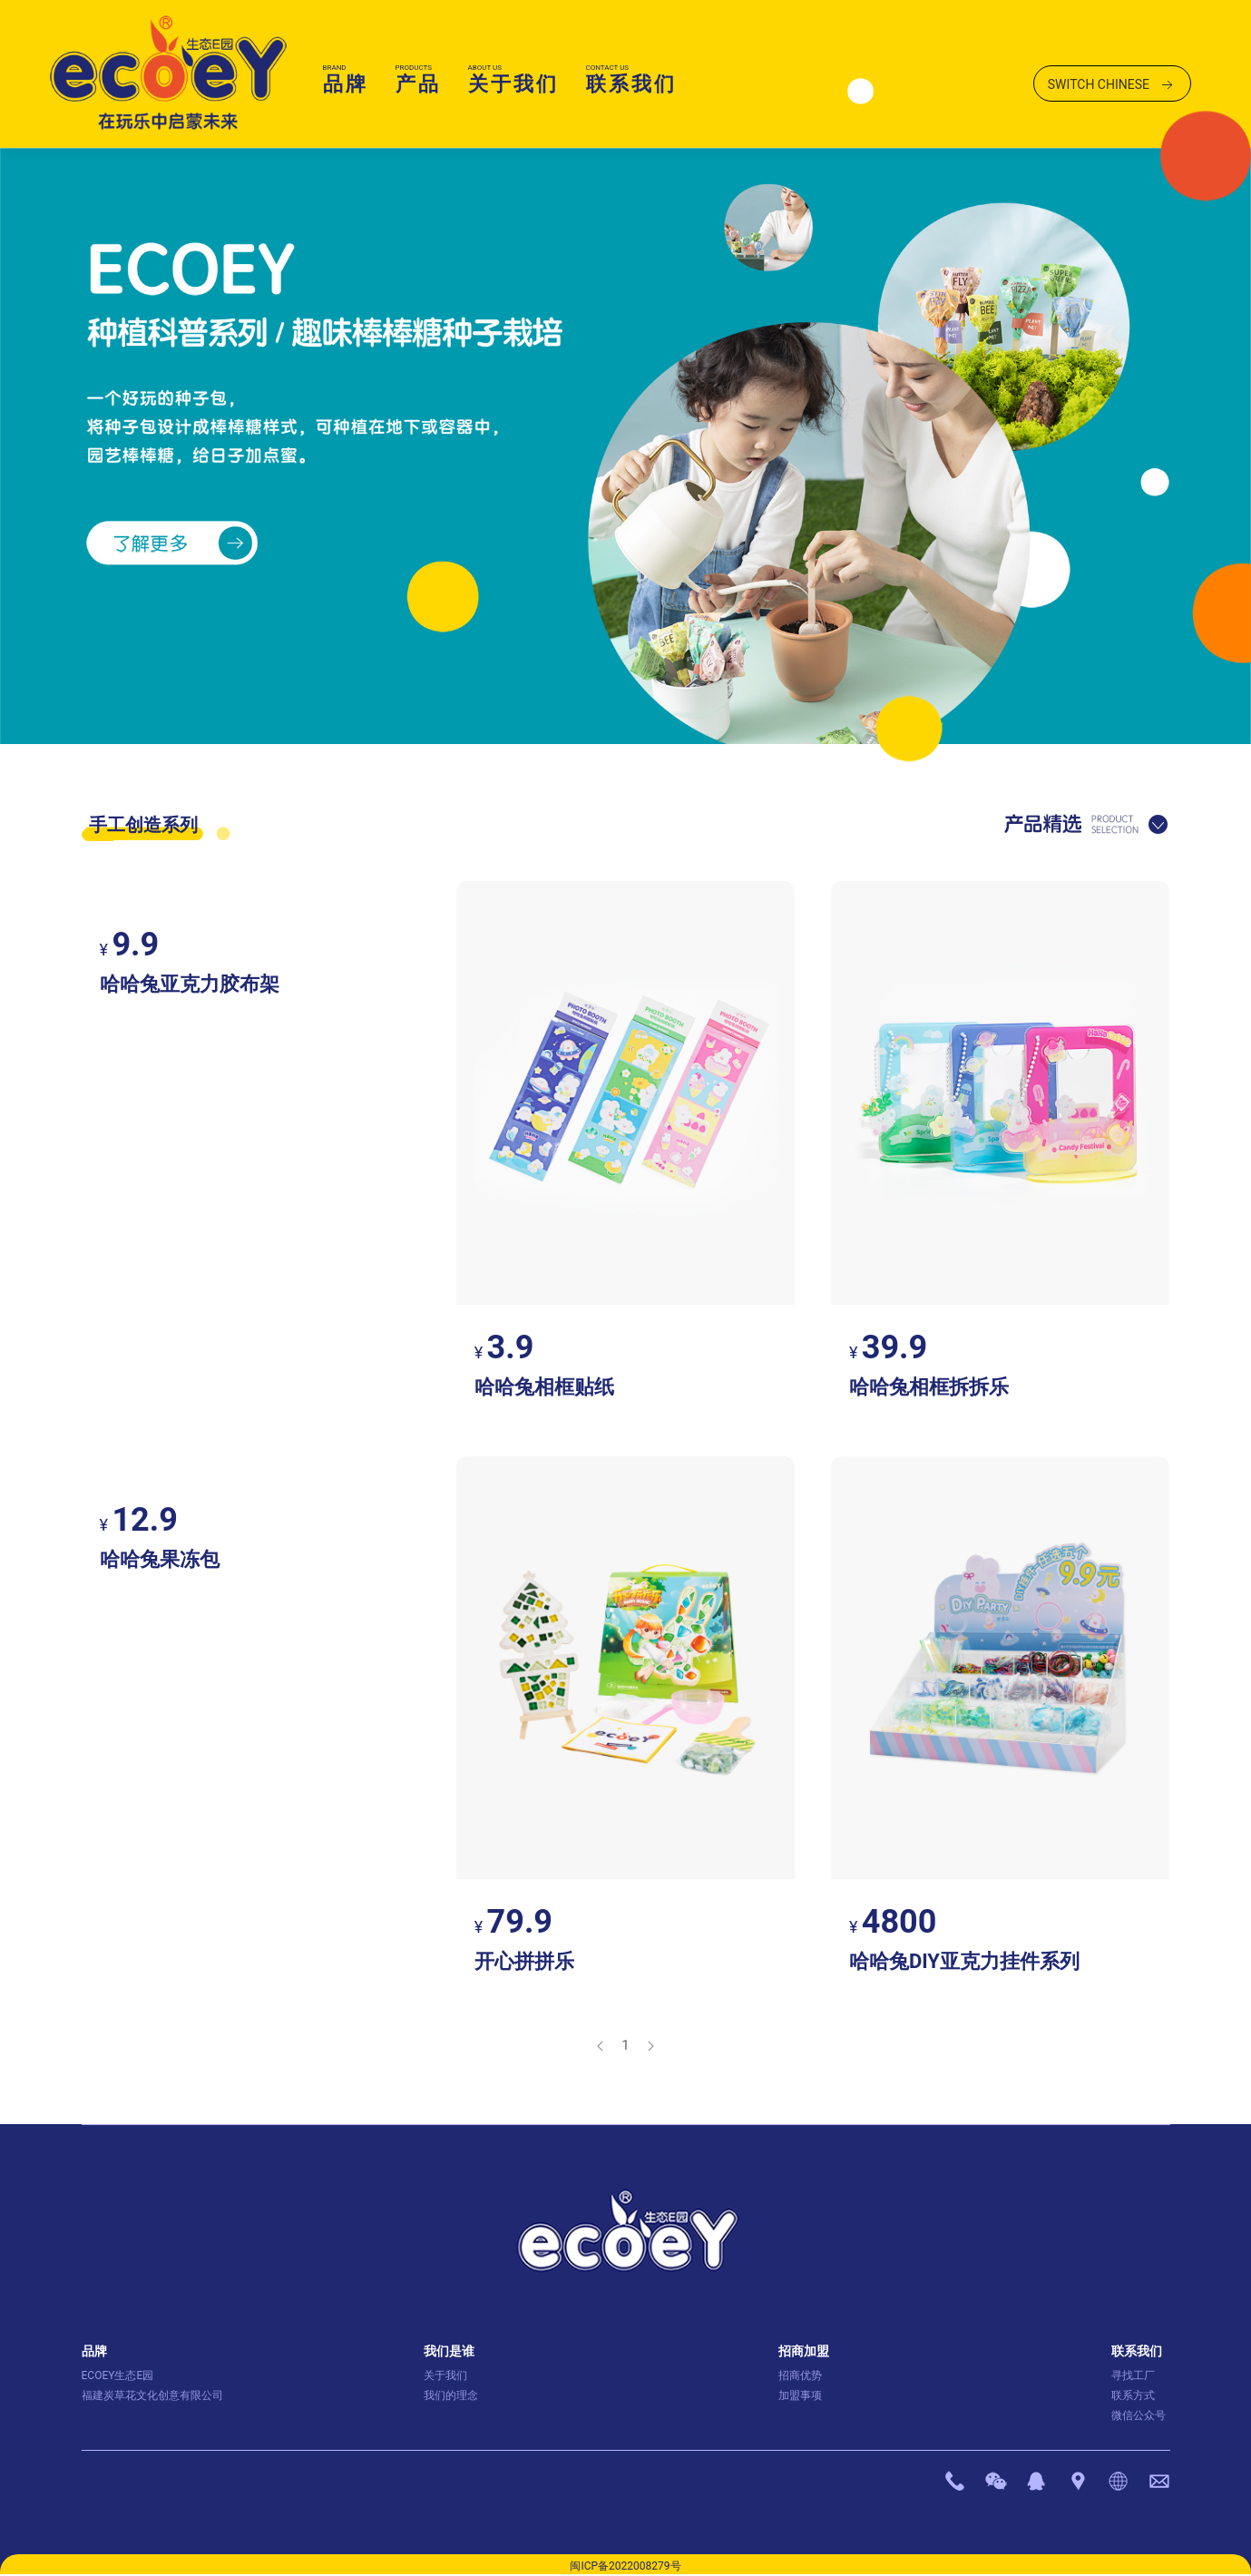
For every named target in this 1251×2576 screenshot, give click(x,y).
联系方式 (1133, 2395)
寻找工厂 (1133, 2375)
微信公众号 (1138, 2415)
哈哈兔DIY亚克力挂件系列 (964, 1961)
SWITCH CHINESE (1112, 85)
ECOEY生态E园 (118, 2375)
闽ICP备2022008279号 (625, 2566)
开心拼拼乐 (524, 1961)
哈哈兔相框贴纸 (544, 1387)
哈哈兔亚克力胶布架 (189, 984)
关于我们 (445, 2375)
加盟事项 (800, 2395)
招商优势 (800, 2375)
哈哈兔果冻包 (160, 1559)
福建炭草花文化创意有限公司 (152, 2395)
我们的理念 (451, 2395)
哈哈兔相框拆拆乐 (929, 1387)
